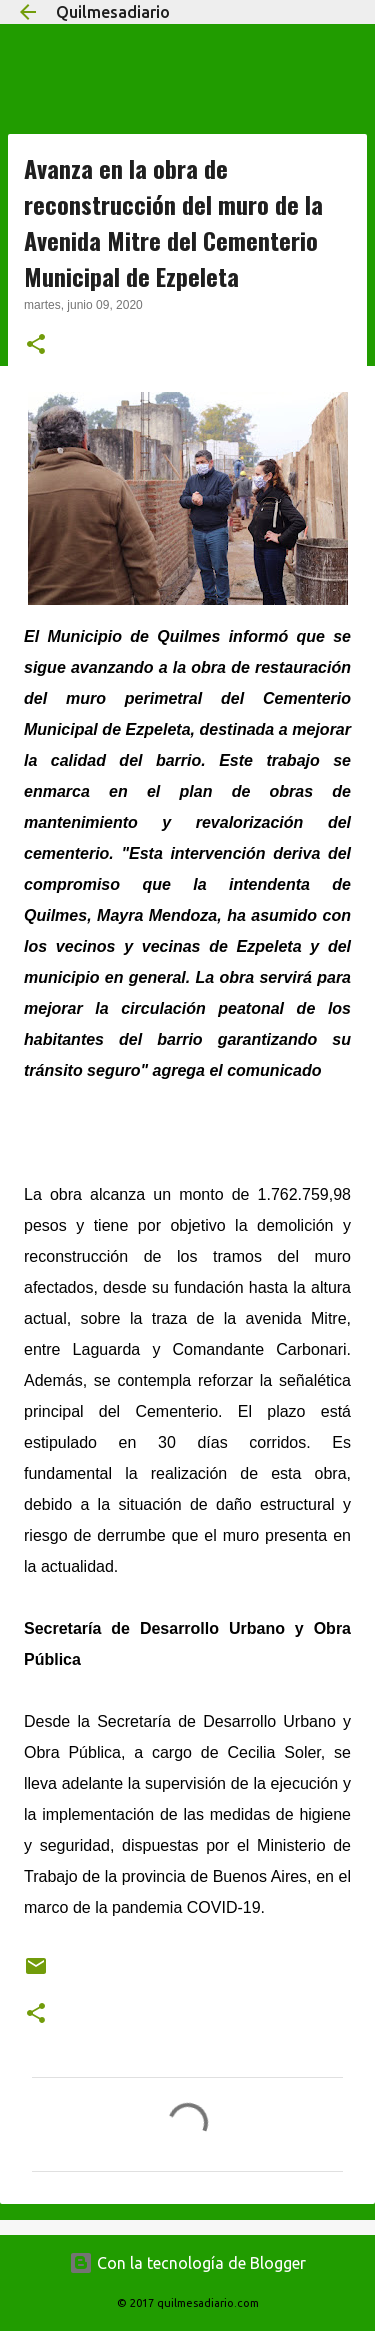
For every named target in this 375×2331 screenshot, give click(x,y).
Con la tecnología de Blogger (187, 2263)
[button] (36, 346)
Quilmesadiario (113, 12)
